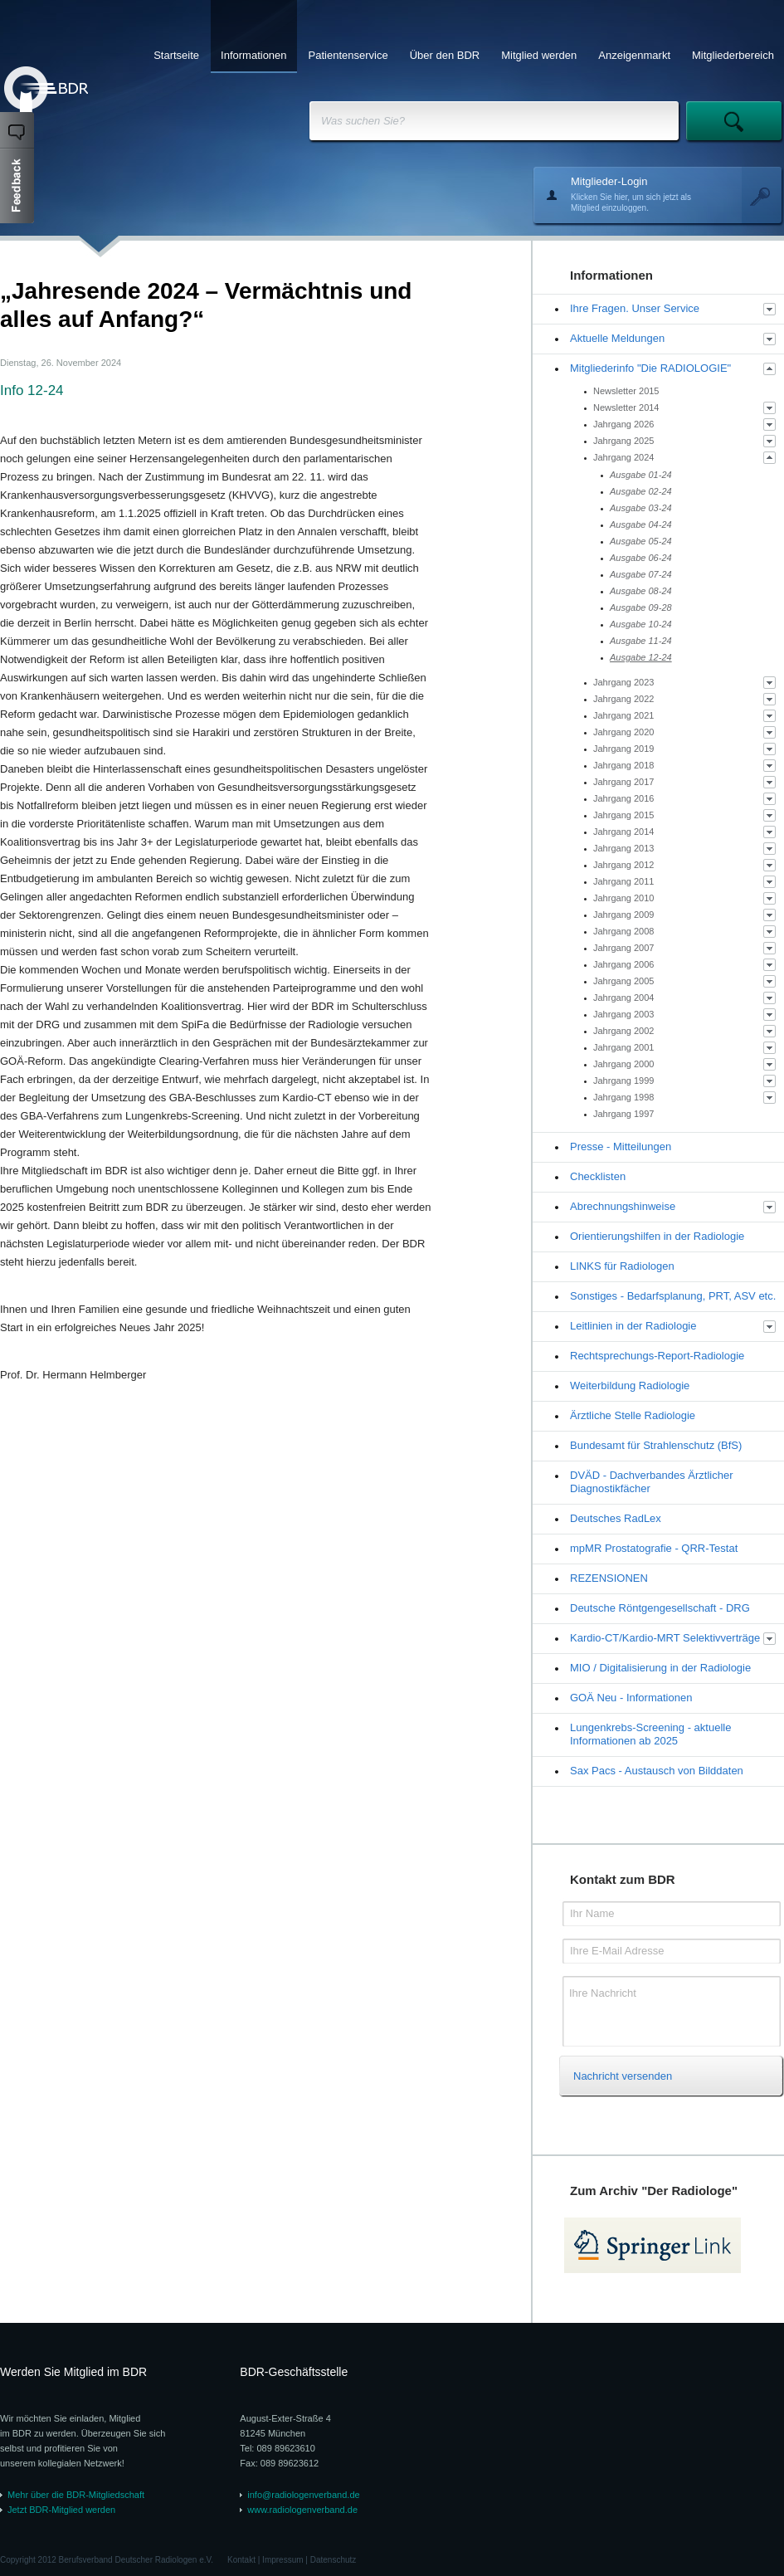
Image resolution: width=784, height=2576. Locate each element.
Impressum (282, 2559)
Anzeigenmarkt (634, 55)
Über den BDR (445, 55)
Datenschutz (333, 2559)
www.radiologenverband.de (302, 2510)
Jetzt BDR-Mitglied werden (61, 2510)
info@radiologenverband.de (303, 2495)
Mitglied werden (539, 55)
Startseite (176, 55)
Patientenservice (348, 55)
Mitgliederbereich (733, 55)
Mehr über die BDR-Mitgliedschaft (75, 2495)
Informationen (254, 55)
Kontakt (241, 2559)
